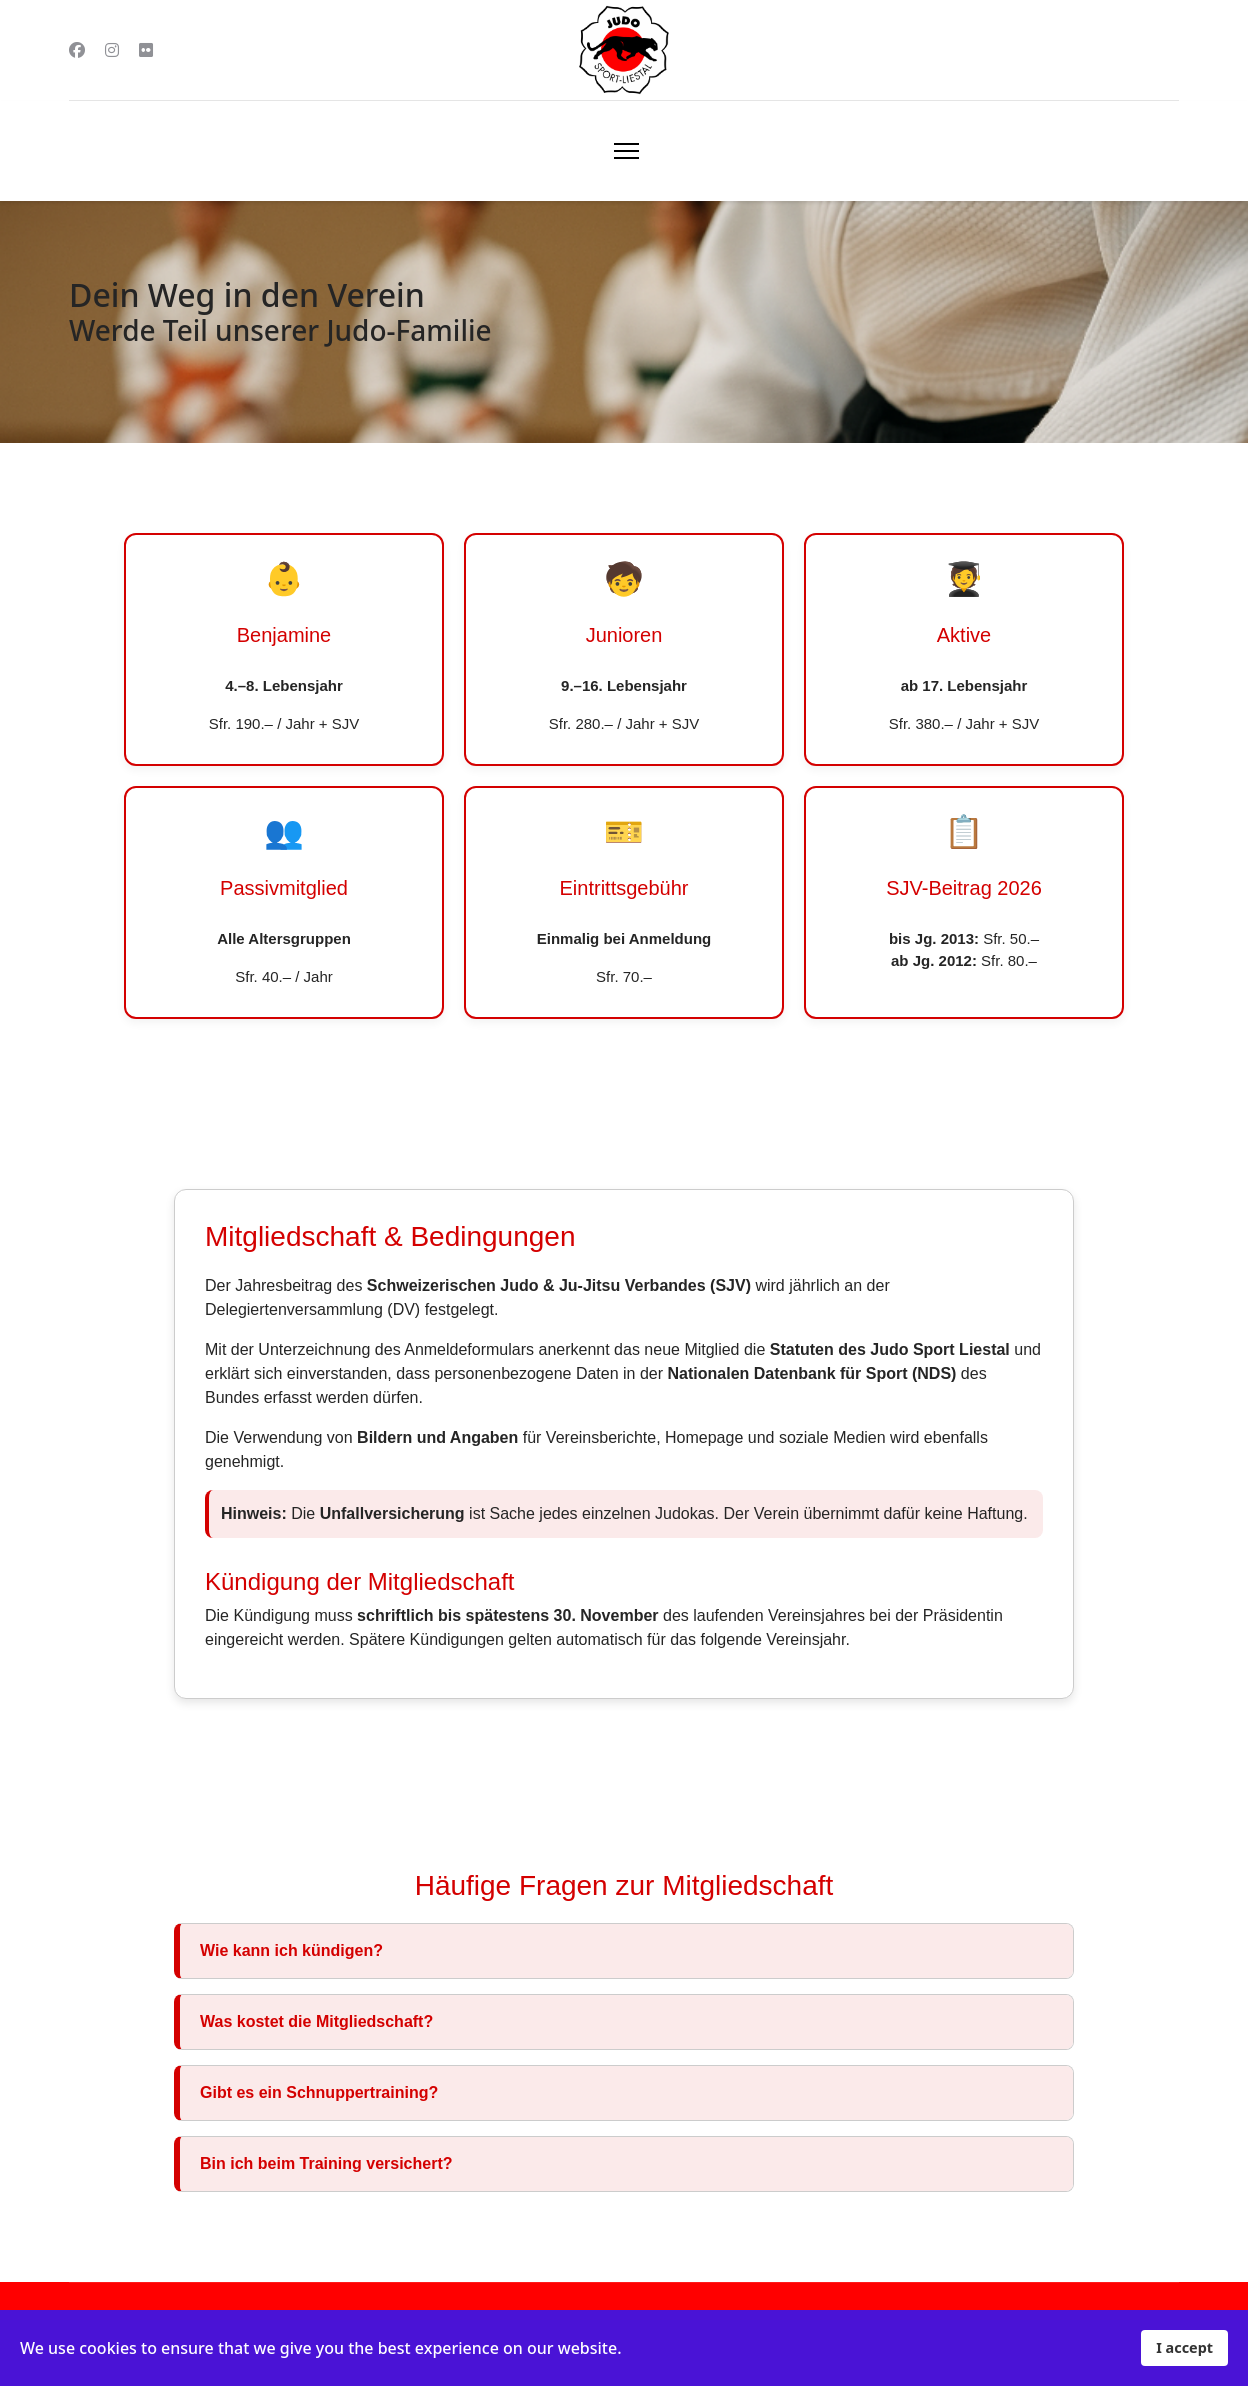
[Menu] (626, 151)
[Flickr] (146, 50)
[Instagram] (112, 50)
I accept (1184, 2347)
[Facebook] (77, 50)
